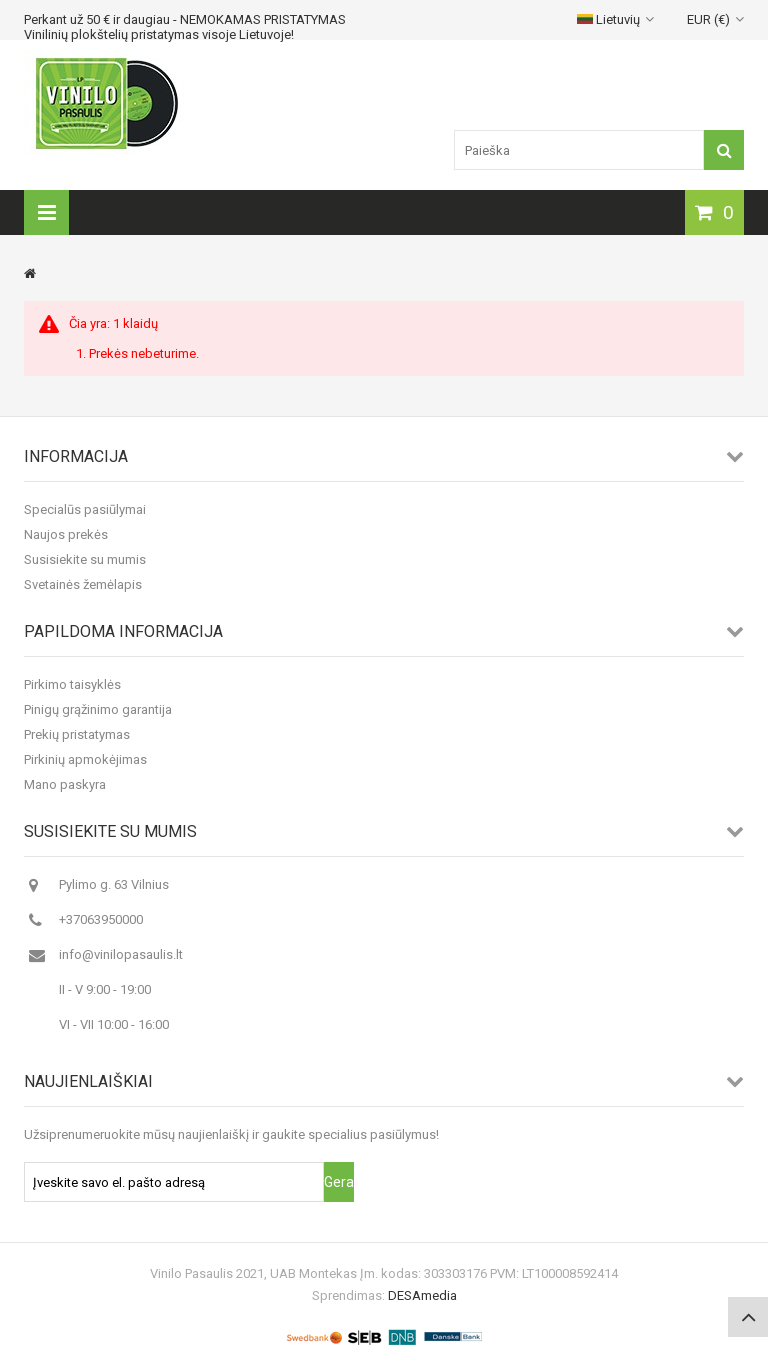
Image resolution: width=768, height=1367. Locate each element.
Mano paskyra (65, 784)
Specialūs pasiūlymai (85, 509)
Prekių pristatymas (77, 734)
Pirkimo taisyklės (72, 684)
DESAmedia (422, 1295)
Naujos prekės (66, 534)
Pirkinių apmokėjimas (85, 759)
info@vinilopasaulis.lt (121, 954)
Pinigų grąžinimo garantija (98, 709)
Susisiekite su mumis (85, 559)
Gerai (339, 1182)
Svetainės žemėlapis (83, 584)
